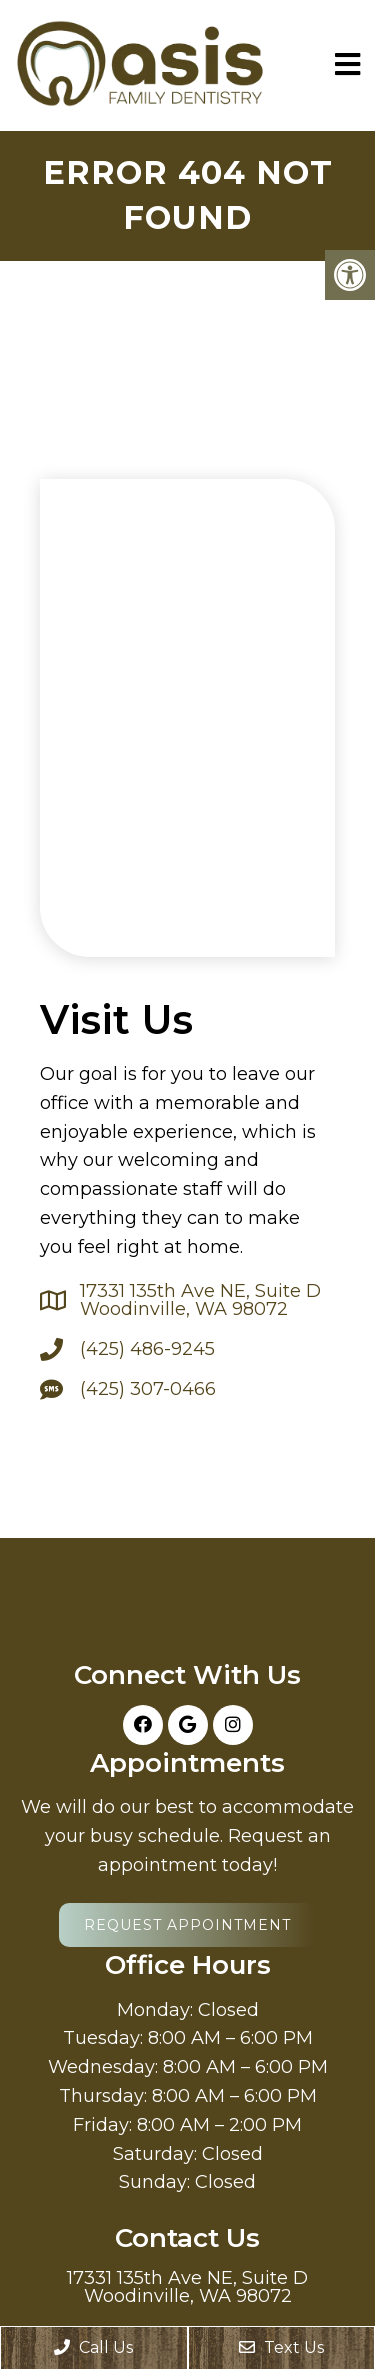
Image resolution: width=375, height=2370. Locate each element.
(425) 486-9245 (147, 1349)
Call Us (93, 2347)
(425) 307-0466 (148, 1389)
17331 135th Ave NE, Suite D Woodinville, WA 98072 (200, 1300)
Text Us (281, 2347)
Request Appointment (187, 1925)
